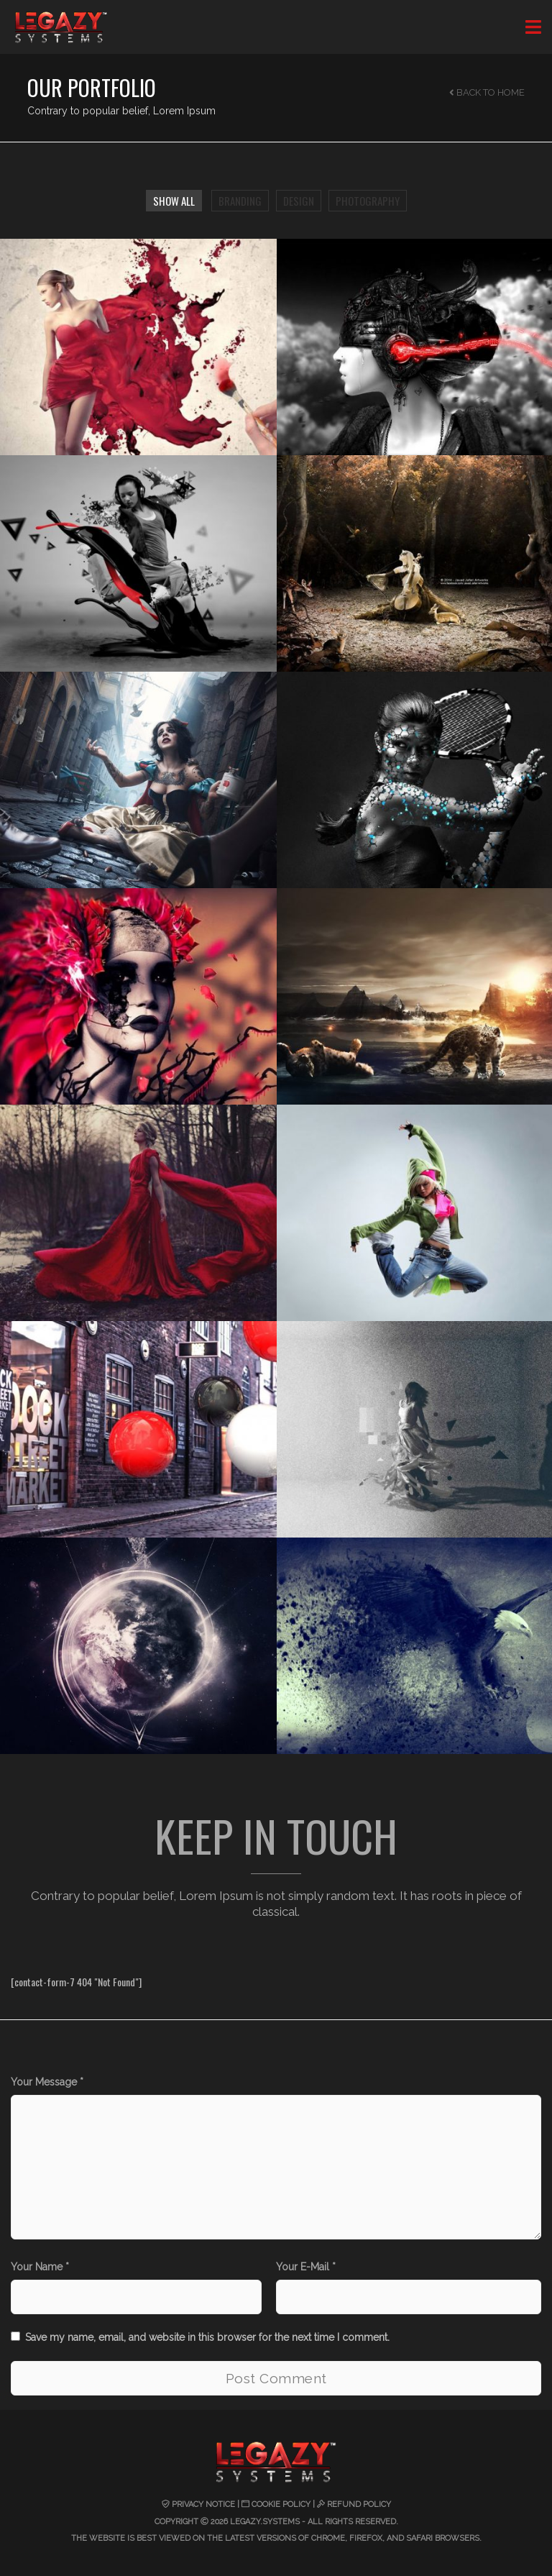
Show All (174, 201)
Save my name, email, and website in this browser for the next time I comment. (207, 2337)
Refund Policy (359, 2504)
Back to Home (487, 92)
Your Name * (40, 2267)
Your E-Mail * (306, 2267)
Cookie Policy (281, 2504)
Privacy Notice (203, 2504)
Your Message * (47, 2082)
